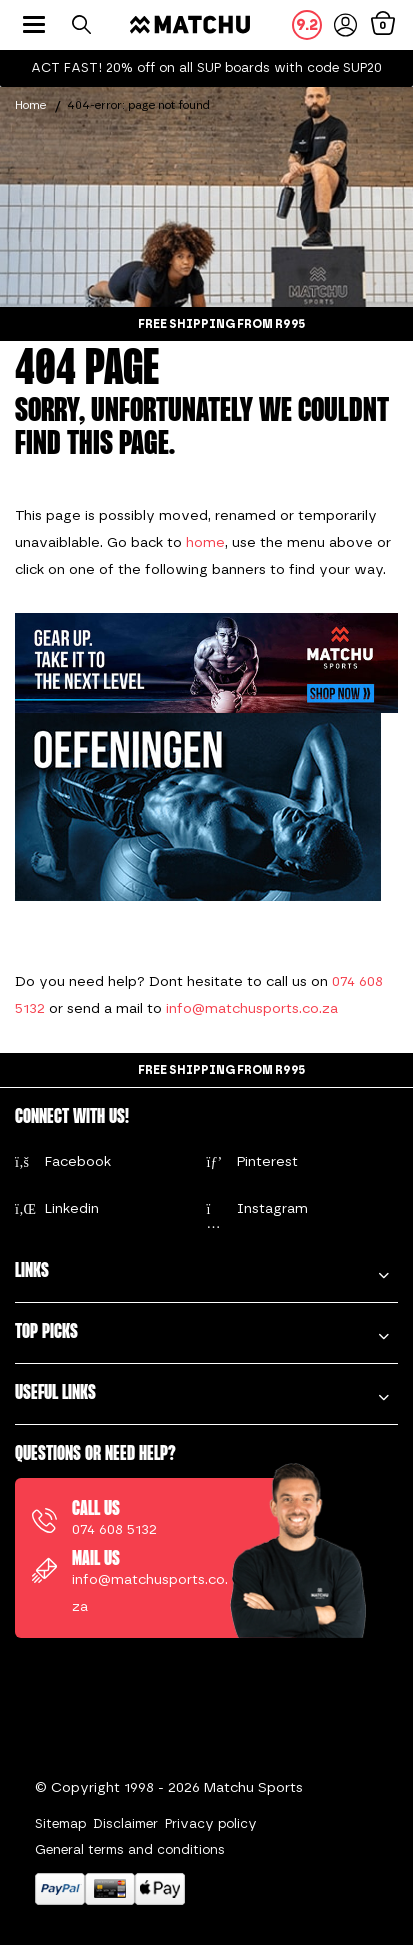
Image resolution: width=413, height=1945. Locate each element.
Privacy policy (211, 1823)
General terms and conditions (130, 1849)
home (205, 542)
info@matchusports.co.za (252, 1008)
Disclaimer (125, 1823)
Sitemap (60, 1823)
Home (30, 105)
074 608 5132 (114, 1529)
